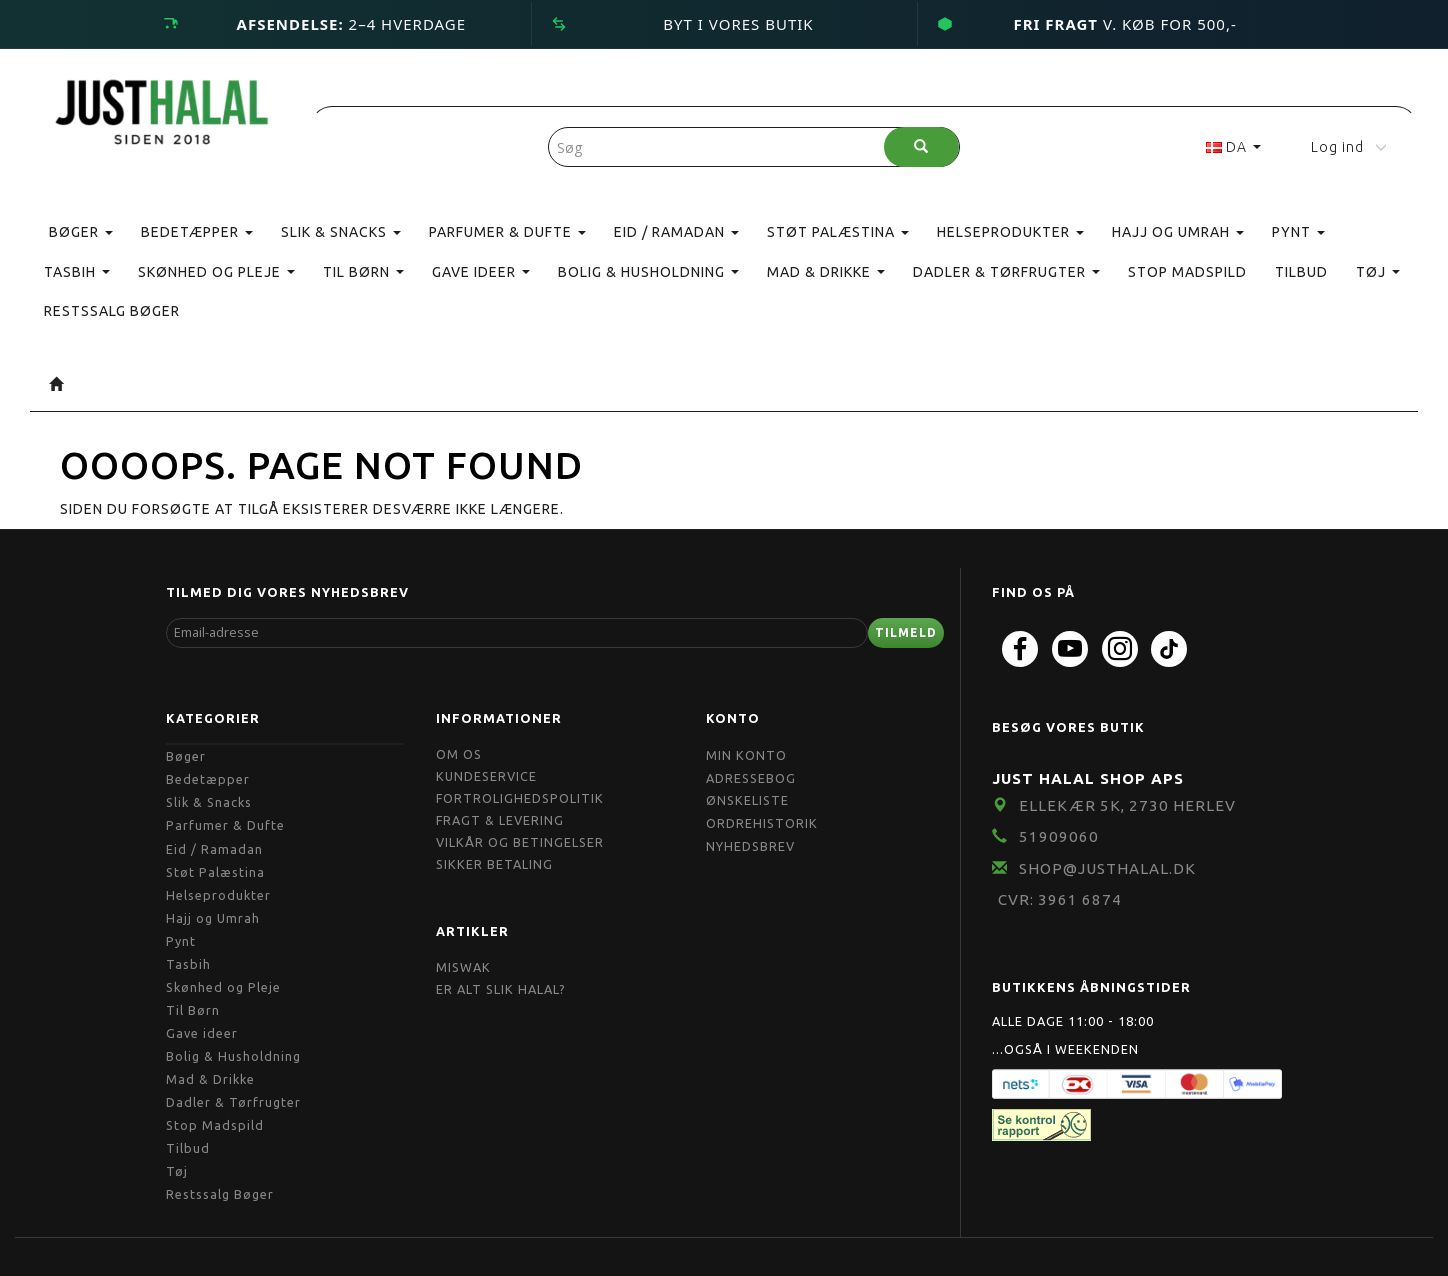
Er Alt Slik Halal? (501, 989)
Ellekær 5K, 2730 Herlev (1127, 805)
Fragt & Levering (500, 820)
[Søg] (921, 147)
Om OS (459, 754)
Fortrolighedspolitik (520, 798)
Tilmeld (906, 632)
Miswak (463, 967)
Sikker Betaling (494, 864)
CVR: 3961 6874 (1060, 899)
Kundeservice (486, 776)
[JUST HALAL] (162, 108)
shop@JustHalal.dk (1107, 868)
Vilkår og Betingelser (520, 842)
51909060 (1059, 836)
